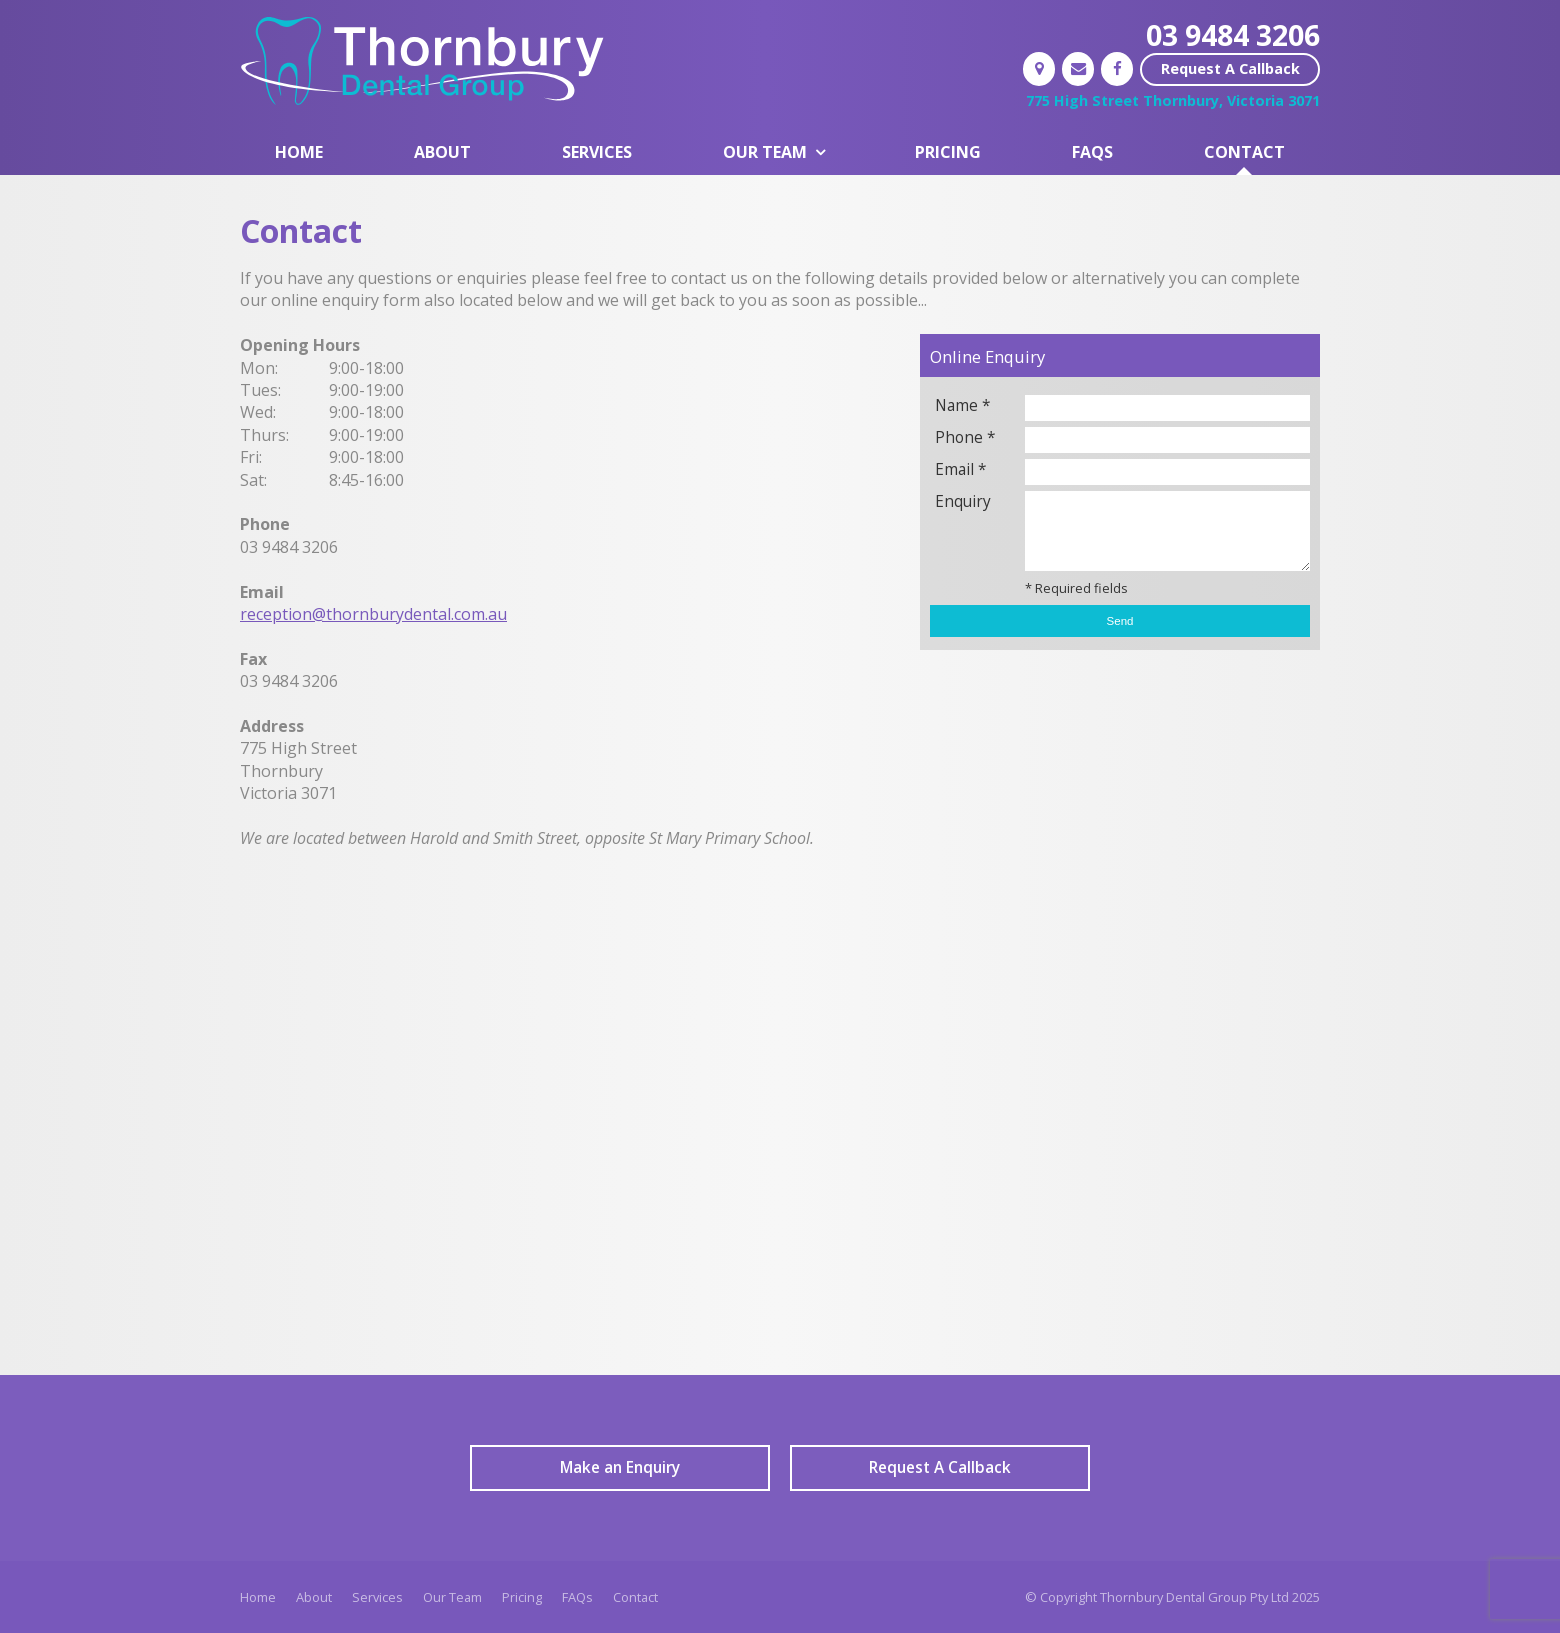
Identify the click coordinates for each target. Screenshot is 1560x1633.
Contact (635, 1597)
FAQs (577, 1597)
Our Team (452, 1597)
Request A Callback (1230, 68)
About (314, 1597)
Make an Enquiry (620, 1467)
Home (258, 1597)
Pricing (522, 1597)
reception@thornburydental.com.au (373, 614)
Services (377, 1597)
